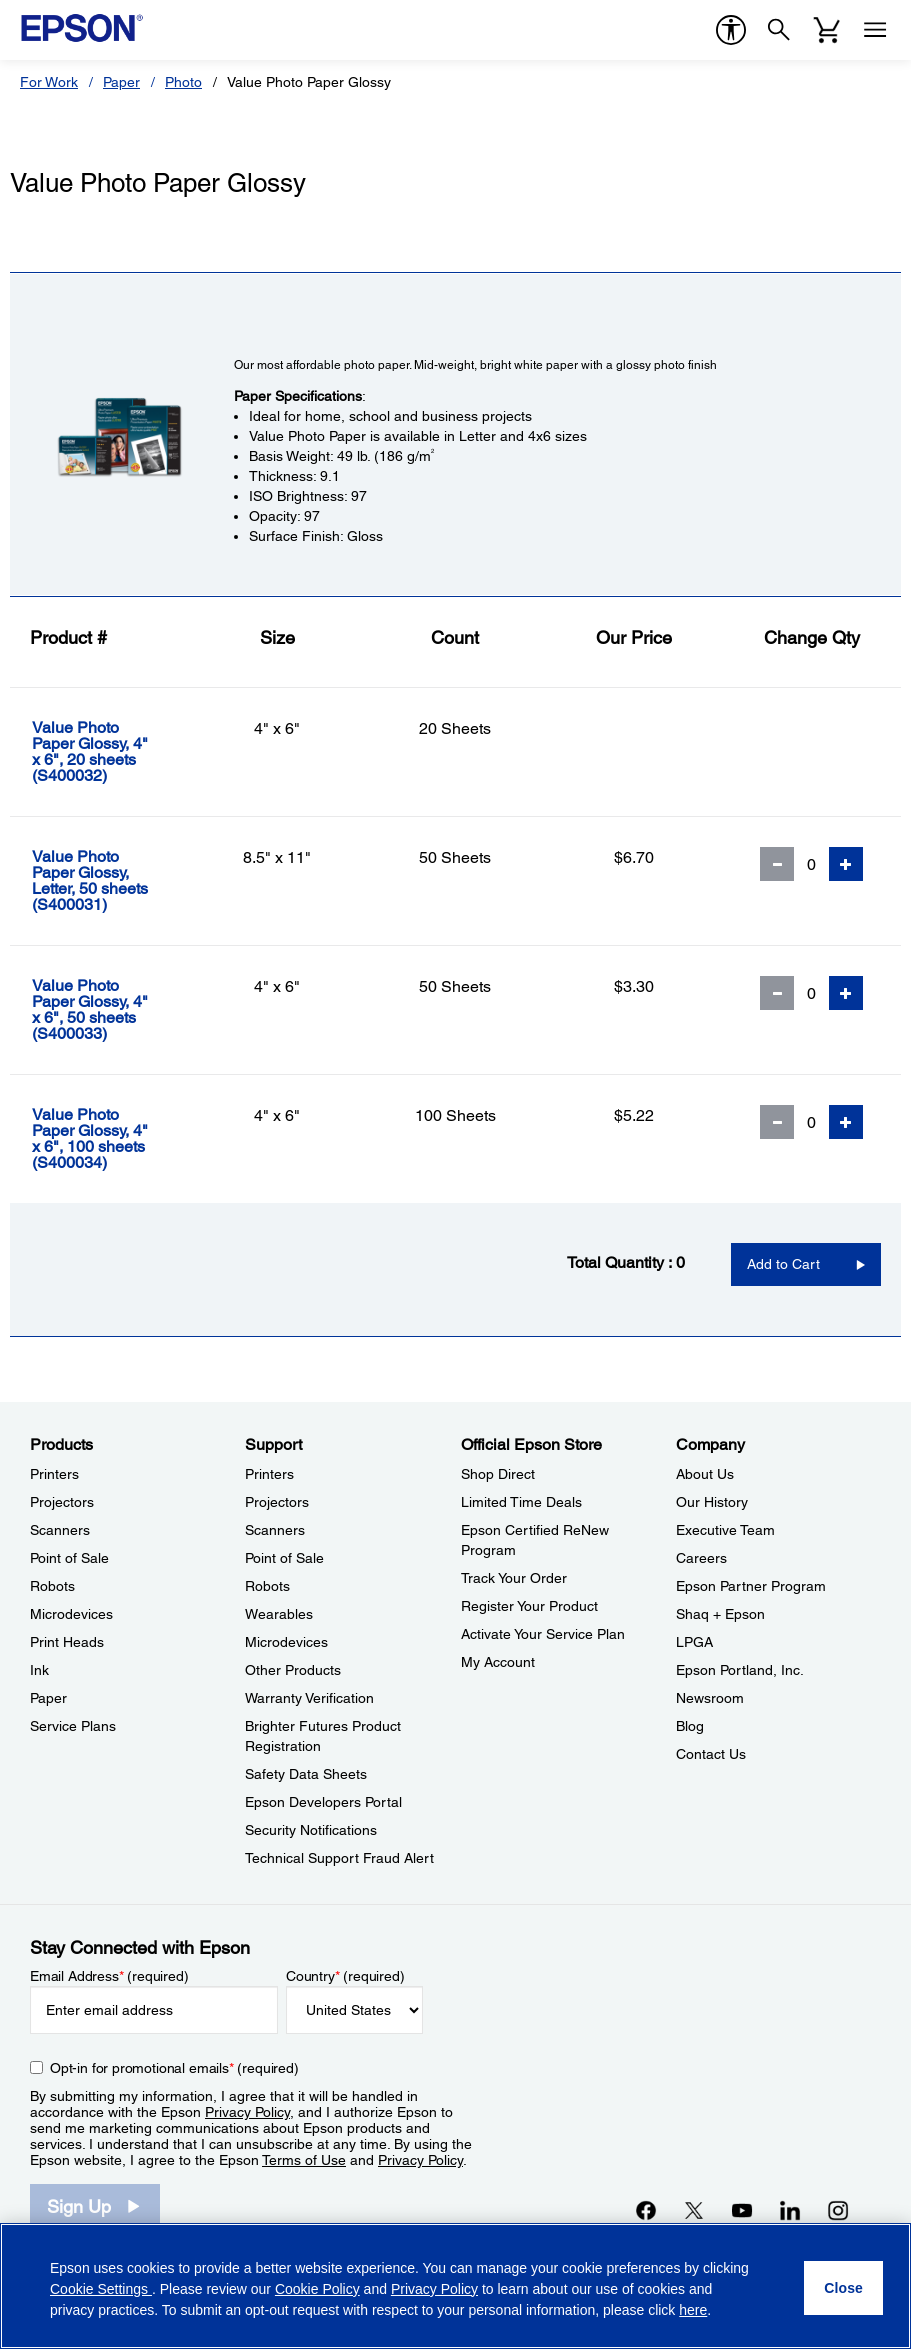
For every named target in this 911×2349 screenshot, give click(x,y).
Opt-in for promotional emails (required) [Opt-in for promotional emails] (174, 2068)
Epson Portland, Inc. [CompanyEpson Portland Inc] (740, 1670)
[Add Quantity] (846, 864)
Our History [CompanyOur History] (712, 1502)
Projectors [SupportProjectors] (277, 1502)
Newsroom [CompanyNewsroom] (710, 1698)
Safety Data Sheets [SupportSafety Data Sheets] (306, 1774)
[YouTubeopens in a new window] (742, 2210)
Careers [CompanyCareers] (701, 1558)
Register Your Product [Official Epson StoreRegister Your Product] (529, 1606)
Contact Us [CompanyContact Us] (711, 1754)
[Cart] (827, 30)
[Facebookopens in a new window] (646, 2210)
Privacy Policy (247, 2112)
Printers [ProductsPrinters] (54, 1474)
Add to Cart (783, 1264)
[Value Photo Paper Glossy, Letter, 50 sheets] (109, 881)
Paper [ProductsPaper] (48, 1698)
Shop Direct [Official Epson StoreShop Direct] (498, 1474)
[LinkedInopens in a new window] (790, 2210)
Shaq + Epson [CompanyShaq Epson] (720, 1614)
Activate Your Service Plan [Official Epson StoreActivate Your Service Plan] (543, 1634)
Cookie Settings (101, 2289)
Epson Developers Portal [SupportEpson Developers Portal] (323, 1802)
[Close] (843, 2288)
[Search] (779, 30)
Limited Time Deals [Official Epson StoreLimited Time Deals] (521, 1502)
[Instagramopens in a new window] (838, 2210)
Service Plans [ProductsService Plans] (73, 1726)
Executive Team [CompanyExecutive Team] (725, 1530)
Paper (121, 82)
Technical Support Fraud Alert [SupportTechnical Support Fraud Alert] (339, 1858)
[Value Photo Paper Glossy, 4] (109, 752)
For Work (49, 82)
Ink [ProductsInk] (39, 1670)
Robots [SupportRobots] (267, 1586)
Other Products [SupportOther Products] (293, 1670)
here (693, 2310)
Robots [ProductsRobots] (52, 1586)
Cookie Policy (317, 2289)
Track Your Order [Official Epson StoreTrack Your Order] (514, 1578)
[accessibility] (731, 30)
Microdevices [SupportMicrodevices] (286, 1642)
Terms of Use (304, 2160)
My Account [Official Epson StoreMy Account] (498, 1662)
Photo (183, 82)
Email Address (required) (109, 1976)
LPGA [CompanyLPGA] (694, 1642)
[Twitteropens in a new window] (694, 2210)
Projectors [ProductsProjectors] (62, 1502)
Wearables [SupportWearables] (279, 1614)
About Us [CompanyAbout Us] (705, 1474)
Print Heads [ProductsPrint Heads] (67, 1642)
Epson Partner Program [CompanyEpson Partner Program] (751, 1586)
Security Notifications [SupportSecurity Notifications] (311, 1830)
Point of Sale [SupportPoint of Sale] (284, 1558)
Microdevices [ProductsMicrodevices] (71, 1614)
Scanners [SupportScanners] (275, 1530)
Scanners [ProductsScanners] (60, 1530)
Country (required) (345, 1976)
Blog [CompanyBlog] (690, 1726)
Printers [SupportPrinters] (269, 1474)
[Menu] (875, 30)
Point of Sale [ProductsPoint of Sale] (69, 1558)
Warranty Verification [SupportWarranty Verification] (309, 1698)
